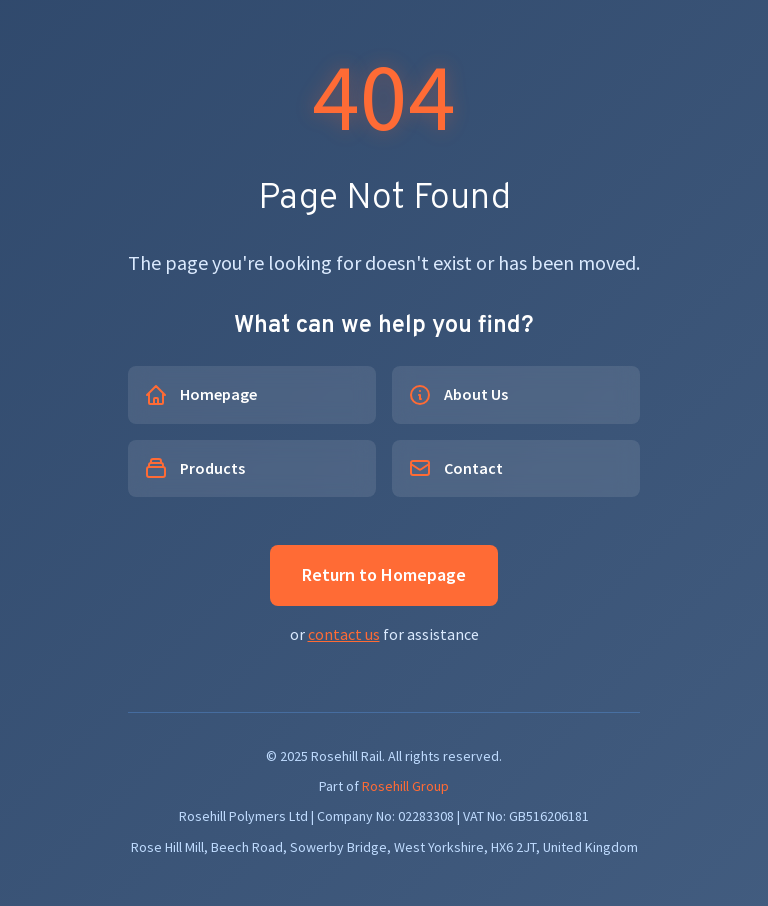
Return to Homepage (384, 574)
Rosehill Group (405, 786)
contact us (344, 634)
